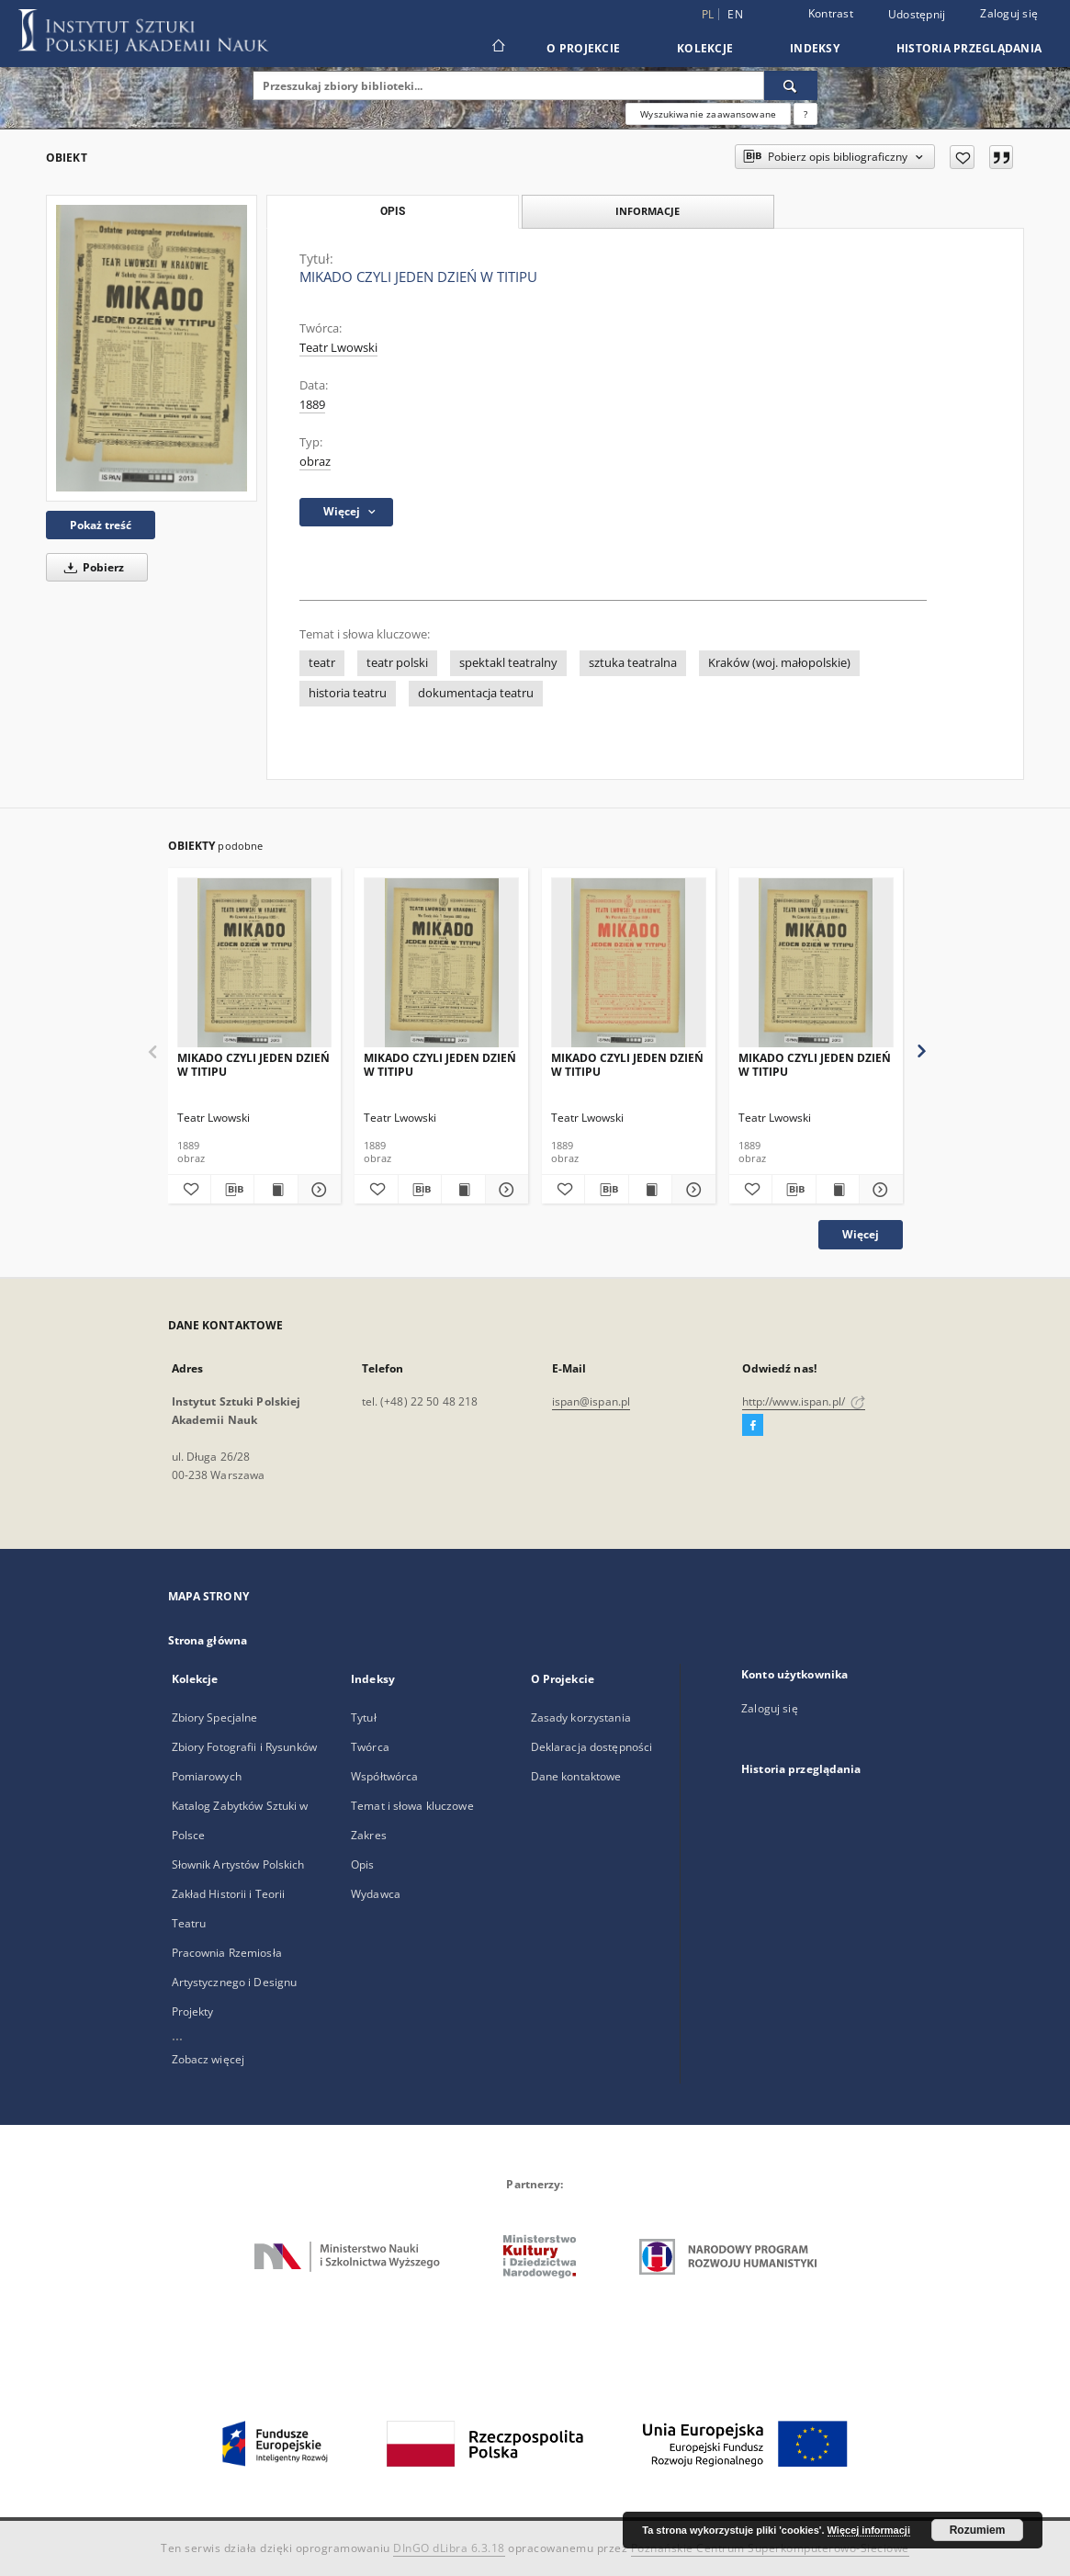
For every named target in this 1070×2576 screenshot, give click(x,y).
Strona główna (208, 1640)
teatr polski (397, 663)
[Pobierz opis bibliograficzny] (232, 1190)
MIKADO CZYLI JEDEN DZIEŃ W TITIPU (253, 1064)
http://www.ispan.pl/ (804, 1401)
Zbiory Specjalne (215, 1717)
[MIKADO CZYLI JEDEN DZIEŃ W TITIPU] (151, 348)
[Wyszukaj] (790, 85)
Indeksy (814, 48)
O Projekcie (583, 48)
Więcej (860, 1234)
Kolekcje (705, 48)
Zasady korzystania (581, 1717)
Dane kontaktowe (576, 1776)
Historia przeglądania (969, 48)
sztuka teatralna (633, 663)
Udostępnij (917, 14)
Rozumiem (978, 2530)
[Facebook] (752, 1426)
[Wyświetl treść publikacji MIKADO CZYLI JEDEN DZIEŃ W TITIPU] (275, 1190)
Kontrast (830, 13)
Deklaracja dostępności (592, 1747)
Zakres (369, 1835)
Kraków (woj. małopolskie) (779, 663)
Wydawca (375, 1894)
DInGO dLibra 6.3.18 (449, 2548)
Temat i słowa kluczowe (412, 1805)
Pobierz (91, 567)
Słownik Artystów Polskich (238, 1864)
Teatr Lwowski (338, 348)
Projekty (193, 2011)
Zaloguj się (1009, 13)
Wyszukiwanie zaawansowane (708, 113)
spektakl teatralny (508, 663)
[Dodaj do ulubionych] (962, 157)
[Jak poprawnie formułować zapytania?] (805, 114)
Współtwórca (384, 1776)
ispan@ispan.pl (591, 1401)
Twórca (370, 1747)
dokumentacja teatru (476, 693)
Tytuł (364, 1717)
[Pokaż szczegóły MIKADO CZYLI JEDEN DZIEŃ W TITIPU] (317, 1190)
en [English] (735, 14)
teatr (322, 663)
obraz (315, 461)
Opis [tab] (392, 211)
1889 (312, 404)
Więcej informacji (869, 2530)
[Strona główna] (497, 48)
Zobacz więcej (208, 2059)
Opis (362, 1864)
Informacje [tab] (647, 211)
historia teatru (348, 693)
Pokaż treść (100, 525)
